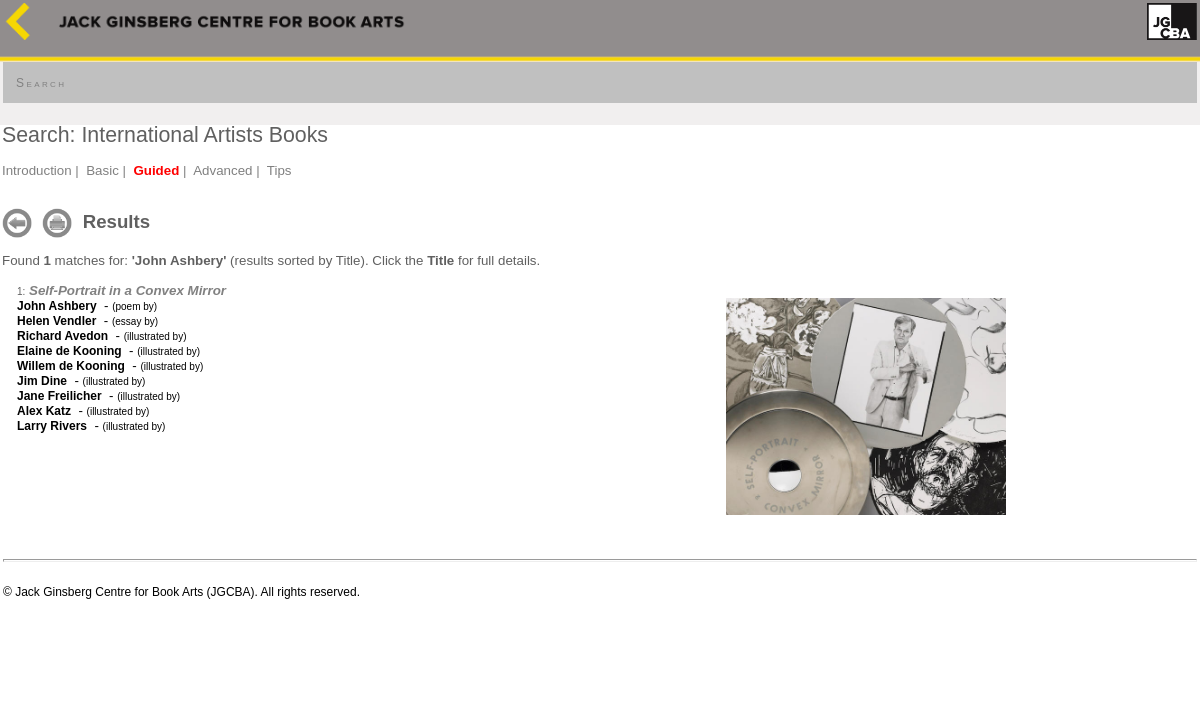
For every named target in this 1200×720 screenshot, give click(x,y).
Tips (279, 170)
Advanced (222, 170)
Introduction (37, 170)
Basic (102, 170)
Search (41, 83)
